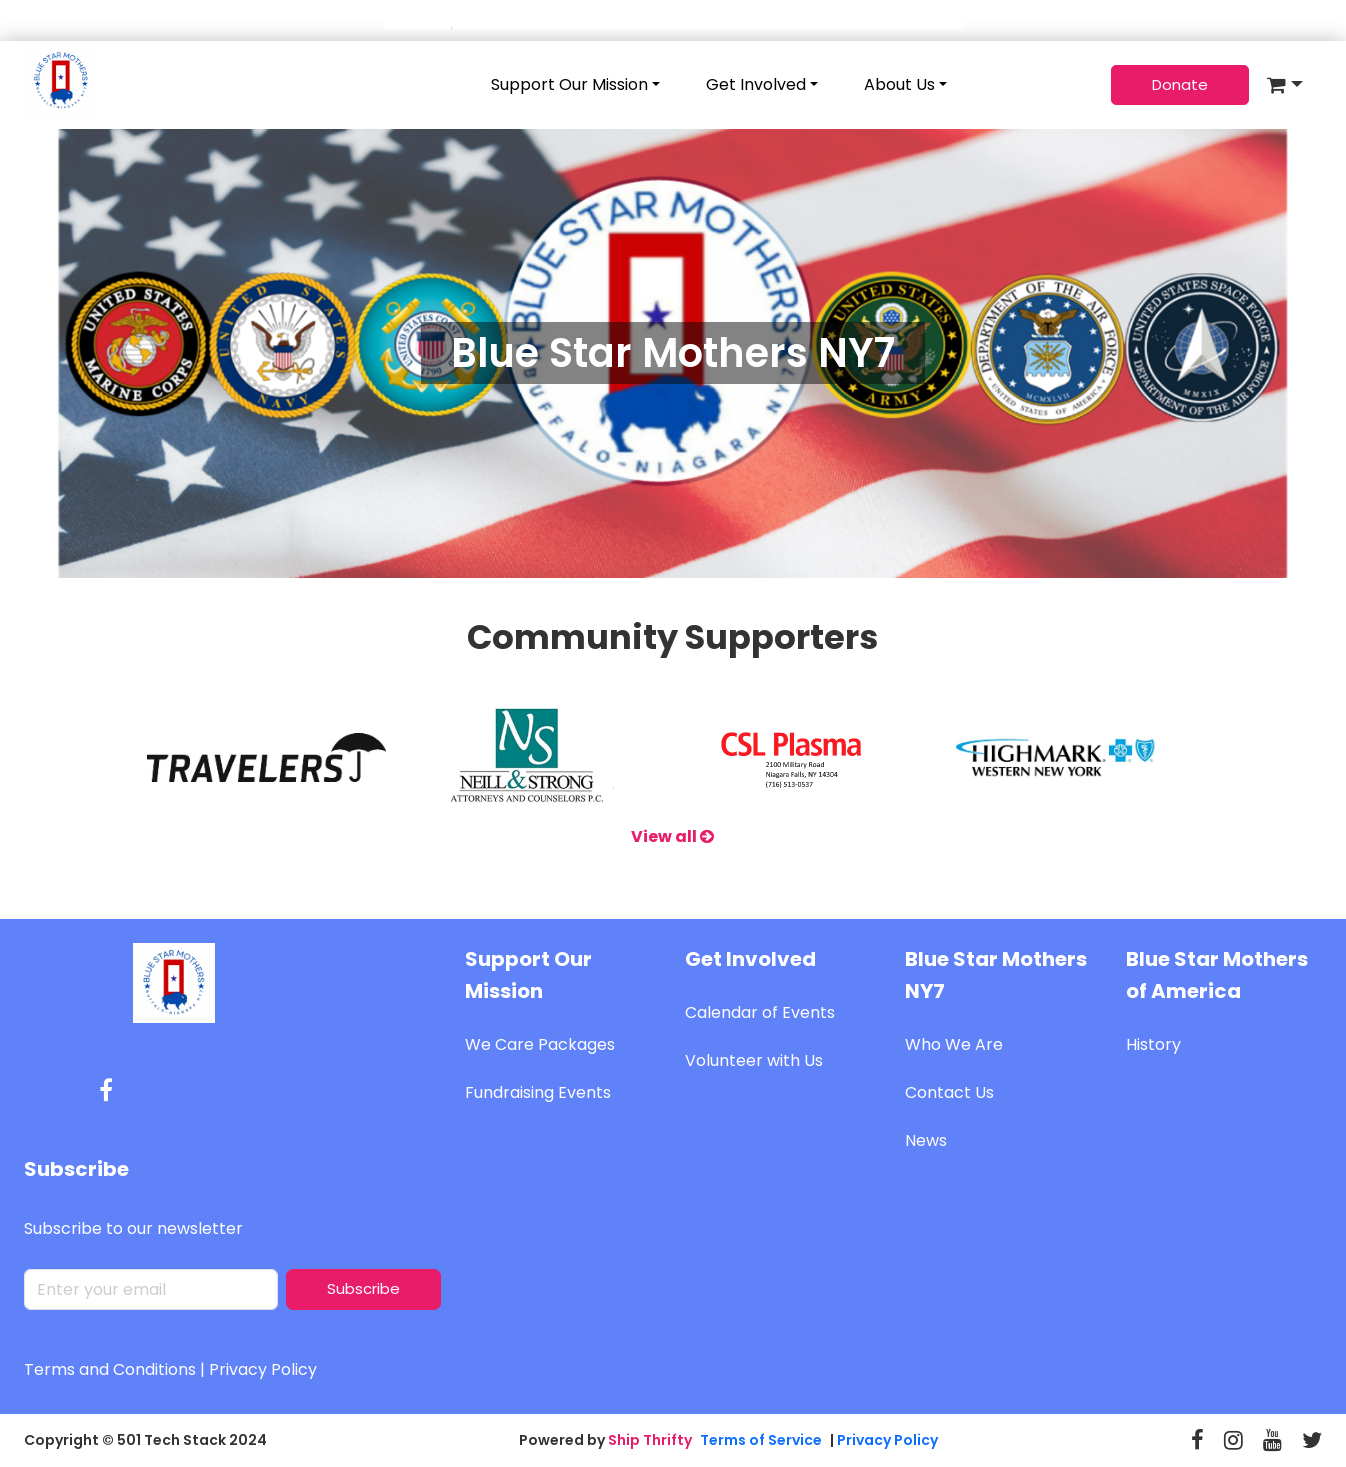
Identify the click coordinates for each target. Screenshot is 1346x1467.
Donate (1180, 84)
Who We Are (954, 1044)
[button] (1285, 85)
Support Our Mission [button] (569, 84)
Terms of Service (761, 1440)
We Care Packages (540, 1044)
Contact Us (949, 1092)
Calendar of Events (760, 1012)
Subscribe (363, 1288)
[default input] (151, 1289)
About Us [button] (899, 84)
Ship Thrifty (650, 1440)
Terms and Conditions (110, 1369)
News (926, 1140)
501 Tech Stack (171, 1440)
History (1153, 1044)
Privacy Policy (263, 1369)
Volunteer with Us (754, 1060)
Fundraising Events (538, 1092)
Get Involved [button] (756, 84)
